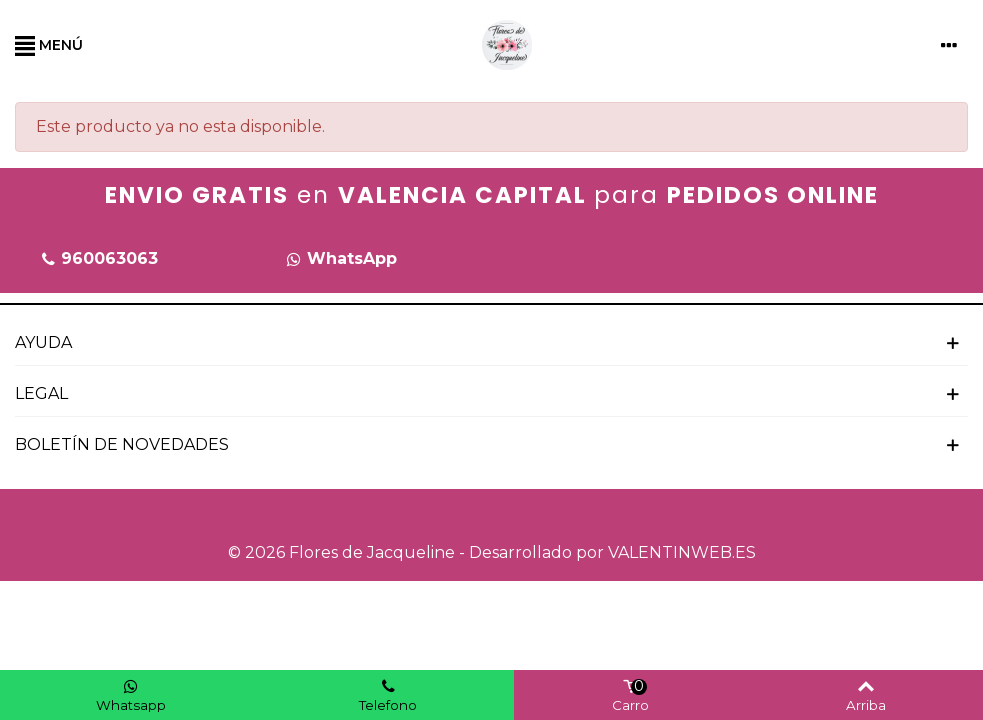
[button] (99, 259)
